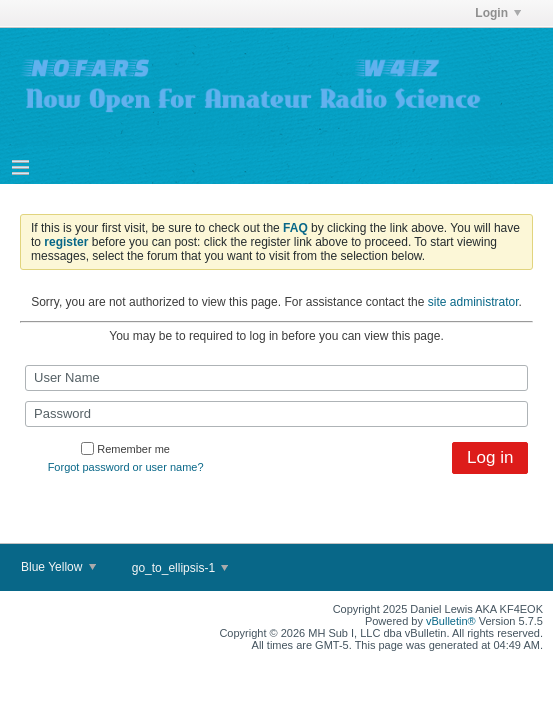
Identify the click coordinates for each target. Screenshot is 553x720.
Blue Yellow (58, 567)
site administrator (473, 302)
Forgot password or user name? (126, 467)
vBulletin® (451, 621)
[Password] (276, 414)
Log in (490, 457)
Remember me (125, 449)
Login (498, 13)
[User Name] (276, 378)
